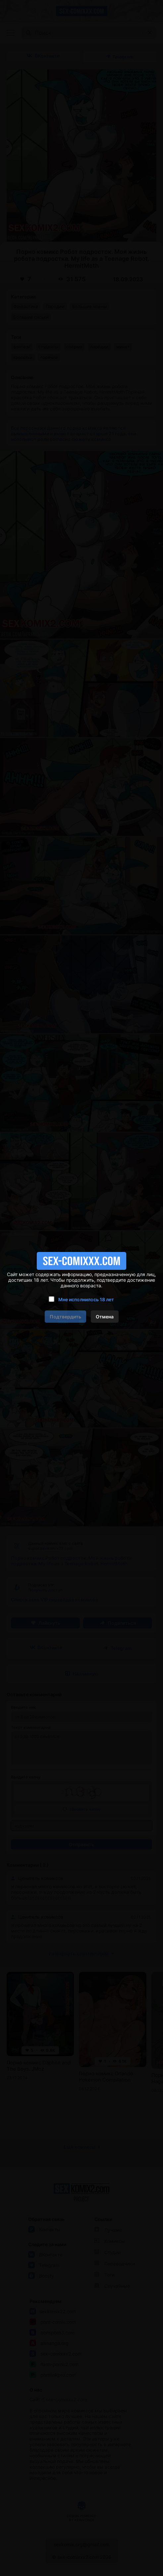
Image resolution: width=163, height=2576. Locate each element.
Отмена (105, 1316)
